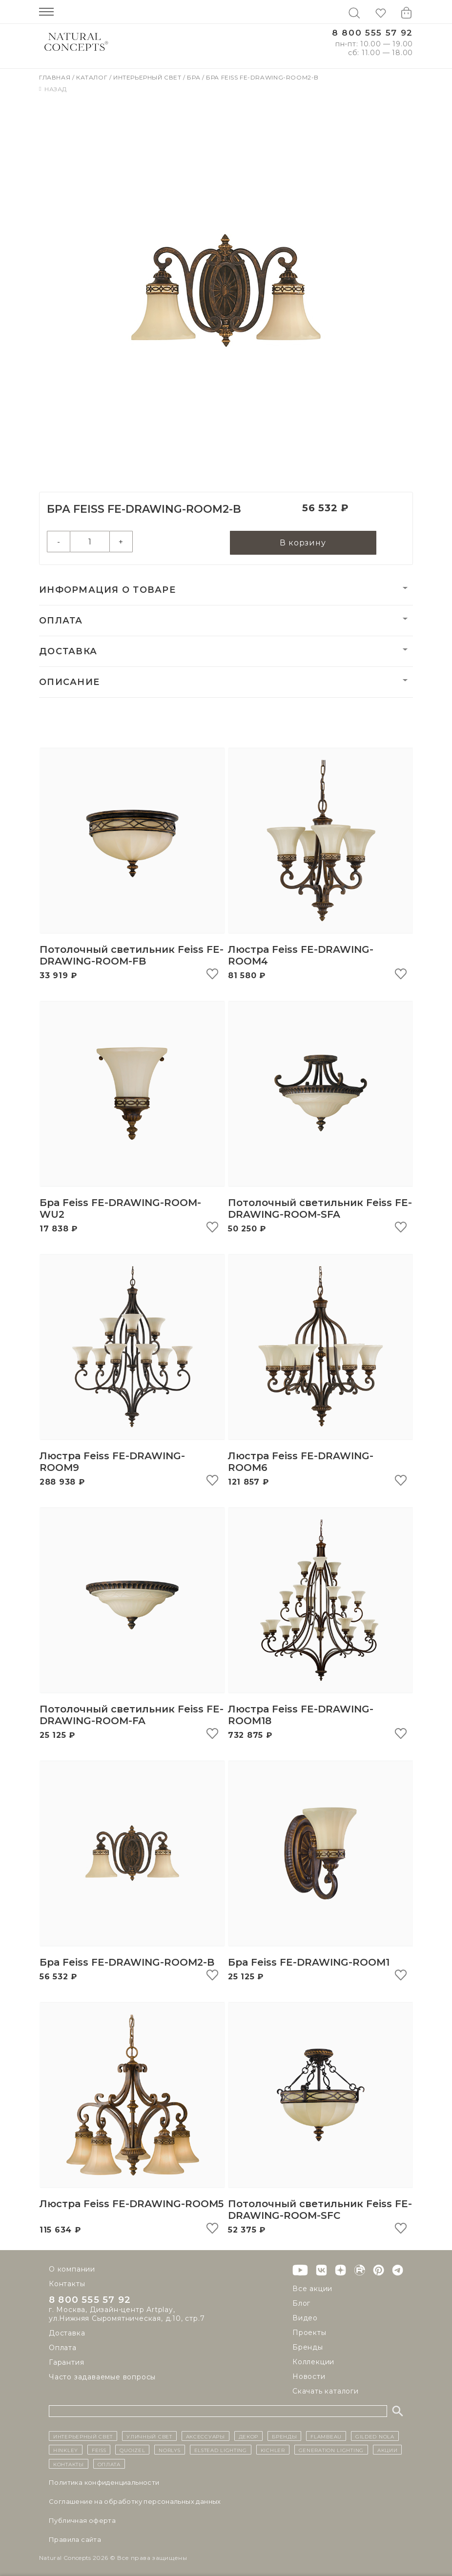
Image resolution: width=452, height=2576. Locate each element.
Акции (387, 2450)
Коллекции (313, 2361)
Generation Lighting (331, 2450)
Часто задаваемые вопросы (102, 2377)
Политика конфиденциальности (104, 2482)
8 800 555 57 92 (372, 33)
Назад (53, 89)
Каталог (92, 77)
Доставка (68, 651)
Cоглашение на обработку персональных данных (135, 2501)
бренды (284, 2436)
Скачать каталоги (325, 2391)
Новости (309, 2376)
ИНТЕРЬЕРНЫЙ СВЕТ (83, 2436)
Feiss (99, 2450)
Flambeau (326, 2436)
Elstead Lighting (220, 2450)
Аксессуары (205, 2436)
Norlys (169, 2450)
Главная (55, 77)
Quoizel (132, 2450)
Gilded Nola (374, 2436)
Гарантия (66, 2362)
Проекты (309, 2332)
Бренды (307, 2347)
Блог (301, 2303)
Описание (69, 682)
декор (249, 2436)
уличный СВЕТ (149, 2436)
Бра (194, 77)
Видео (305, 2318)
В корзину (303, 543)
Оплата (61, 621)
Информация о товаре (107, 590)
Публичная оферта (82, 2520)
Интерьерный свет (148, 77)
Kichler (273, 2450)
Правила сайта (75, 2539)
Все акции (312, 2288)
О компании (72, 2269)
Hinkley (65, 2450)
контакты (68, 2463)
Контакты (67, 2283)
